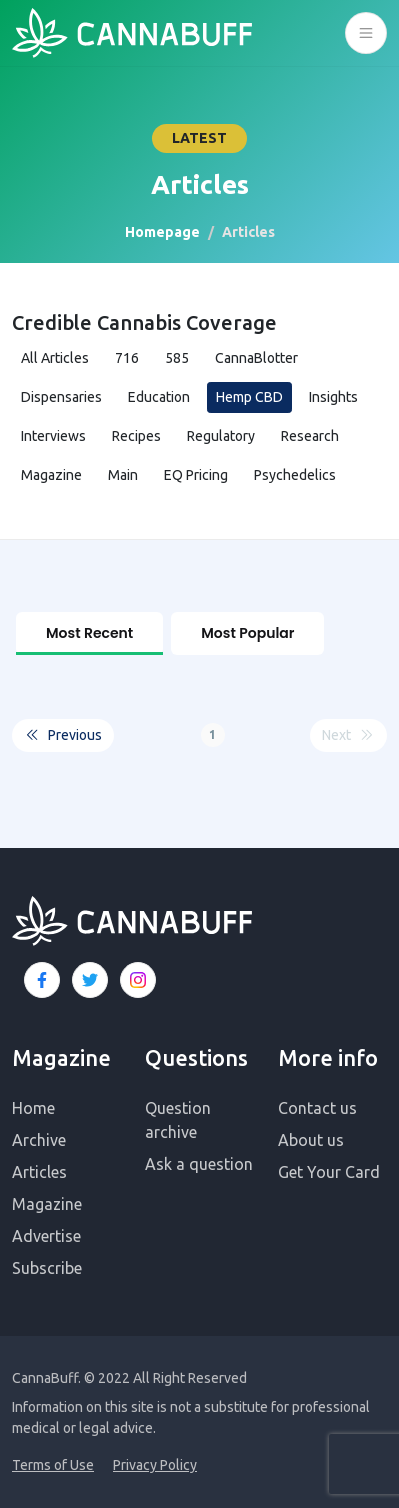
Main (123, 475)
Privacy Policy (155, 1465)
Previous (63, 735)
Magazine (51, 475)
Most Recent (89, 633)
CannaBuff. (46, 1378)
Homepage (162, 232)
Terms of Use (53, 1465)
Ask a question (199, 1164)
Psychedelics (295, 475)
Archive (39, 1140)
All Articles (55, 358)
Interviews (53, 436)
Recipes (136, 436)
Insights (333, 397)
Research (310, 436)
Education (159, 397)
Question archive (178, 1120)
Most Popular (247, 633)
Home (33, 1108)
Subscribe (47, 1268)
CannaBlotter (256, 358)
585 (177, 358)
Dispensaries (61, 397)
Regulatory (221, 436)
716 (127, 358)
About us (311, 1140)
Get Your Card (329, 1172)
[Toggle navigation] (366, 33)
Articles (39, 1172)
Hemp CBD (249, 397)
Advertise (46, 1236)
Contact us (317, 1108)
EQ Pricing (196, 475)
